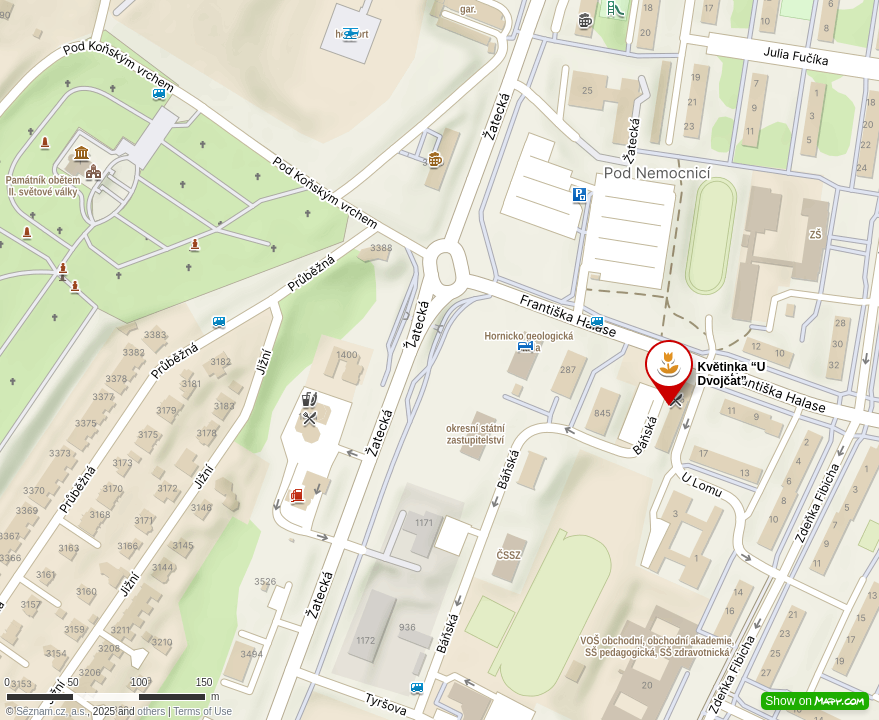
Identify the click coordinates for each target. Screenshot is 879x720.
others (151, 711)
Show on (815, 701)
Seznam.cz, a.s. (51, 711)
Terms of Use (202, 711)
